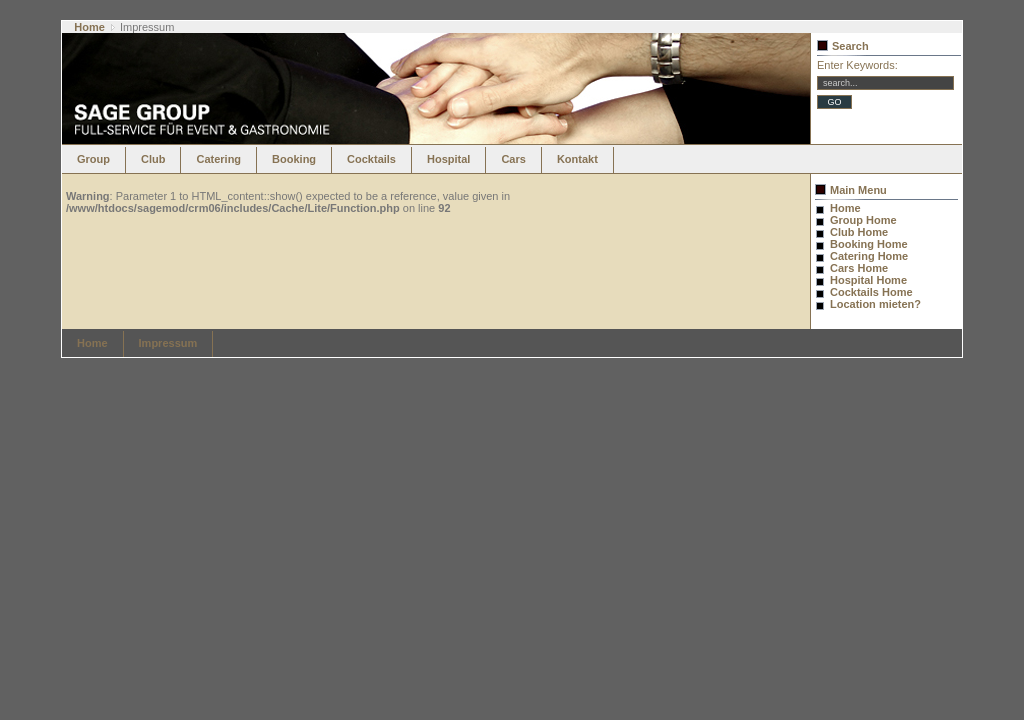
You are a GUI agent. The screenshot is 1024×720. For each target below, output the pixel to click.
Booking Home (869, 244)
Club (153, 159)
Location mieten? (875, 304)
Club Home (859, 232)
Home (89, 27)
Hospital (448, 159)
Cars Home (859, 268)
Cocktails (371, 159)
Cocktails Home (871, 292)
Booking (294, 159)
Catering (218, 159)
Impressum (168, 343)
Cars (513, 159)
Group (93, 159)
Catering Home (869, 256)
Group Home (863, 220)
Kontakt (577, 159)
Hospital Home (868, 280)
